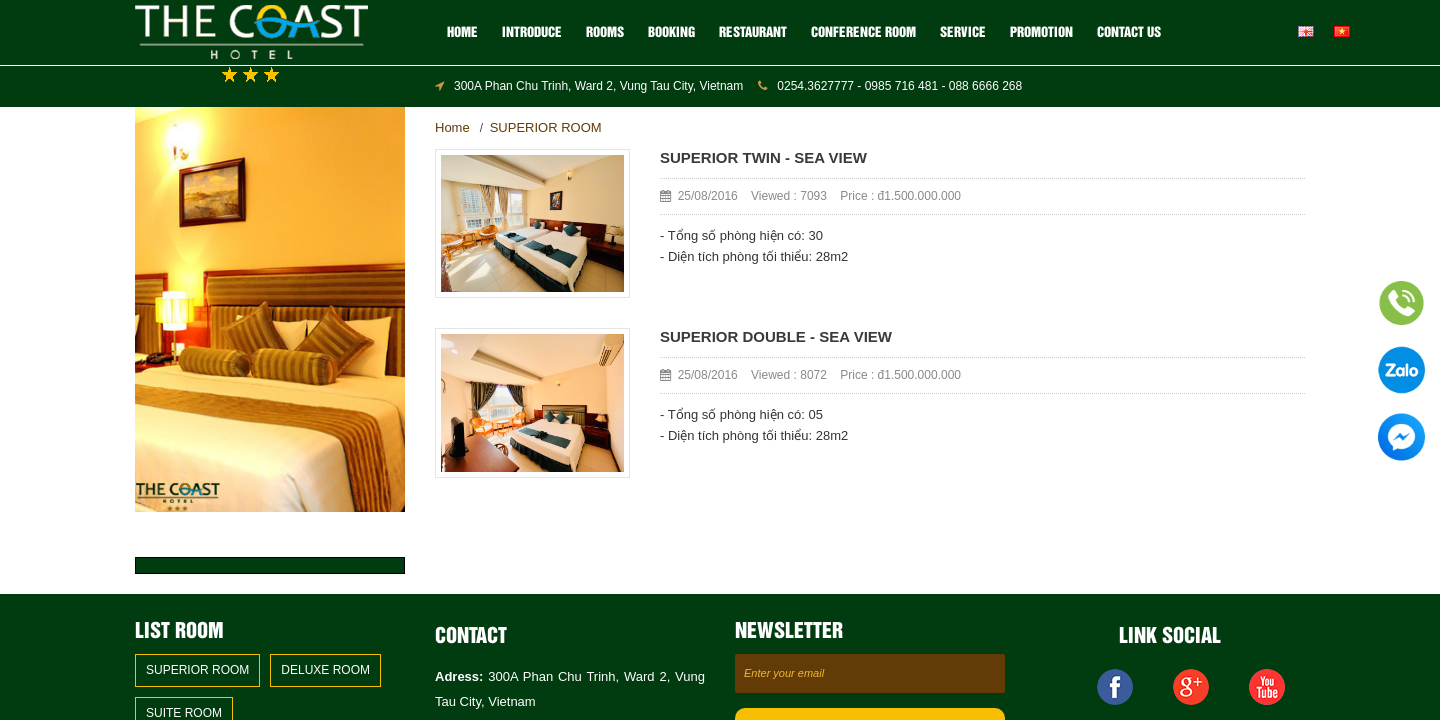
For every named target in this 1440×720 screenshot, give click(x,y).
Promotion (1041, 32)
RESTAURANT (753, 32)
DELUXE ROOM (325, 670)
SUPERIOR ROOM (546, 127)
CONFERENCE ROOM (863, 32)
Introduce (532, 32)
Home (462, 32)
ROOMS (605, 32)
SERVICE (963, 32)
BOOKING (671, 32)
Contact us (1129, 32)
